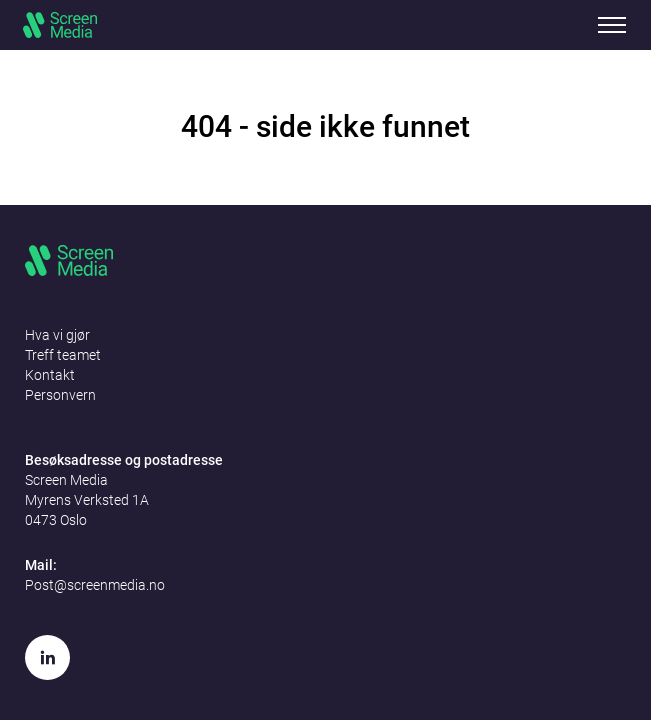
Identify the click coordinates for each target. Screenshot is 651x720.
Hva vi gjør (57, 335)
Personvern (60, 395)
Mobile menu (612, 25)
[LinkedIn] (47, 657)
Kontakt (50, 375)
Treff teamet (63, 355)
